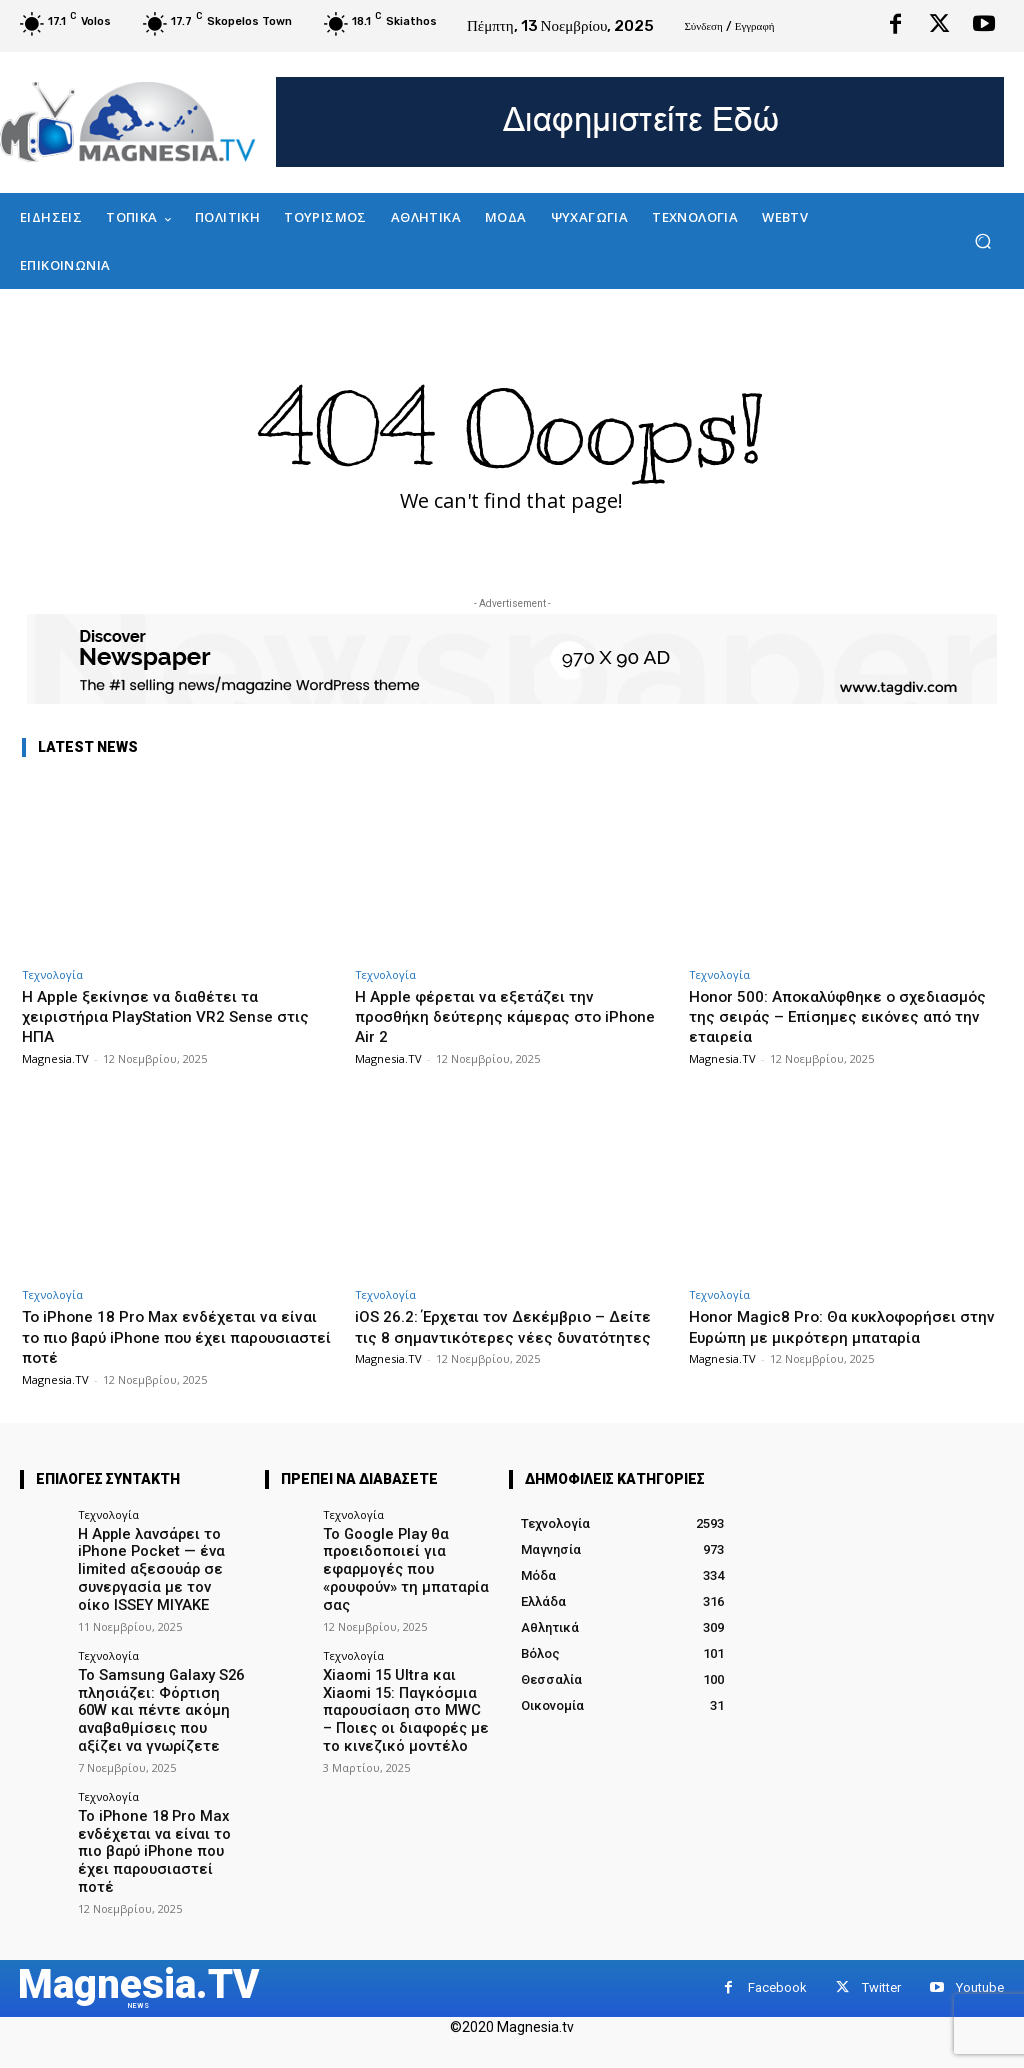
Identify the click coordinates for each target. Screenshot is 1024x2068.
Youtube (980, 1938)
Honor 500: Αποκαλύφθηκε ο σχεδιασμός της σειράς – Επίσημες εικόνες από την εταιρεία (829, 1016)
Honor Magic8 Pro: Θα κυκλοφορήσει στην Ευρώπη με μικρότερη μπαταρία (839, 1326)
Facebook (777, 1938)
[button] (982, 241)
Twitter (881, 1938)
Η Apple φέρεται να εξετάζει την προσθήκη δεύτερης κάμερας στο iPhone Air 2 (491, 1016)
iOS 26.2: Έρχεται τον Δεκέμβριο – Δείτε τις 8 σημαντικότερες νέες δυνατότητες (492, 1336)
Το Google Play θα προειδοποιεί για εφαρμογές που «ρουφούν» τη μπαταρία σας (406, 1557)
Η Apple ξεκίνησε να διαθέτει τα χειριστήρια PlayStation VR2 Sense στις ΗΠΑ (159, 1016)
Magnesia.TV (55, 1058)
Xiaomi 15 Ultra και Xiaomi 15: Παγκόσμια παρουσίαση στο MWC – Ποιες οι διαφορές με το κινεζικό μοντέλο (400, 1678)
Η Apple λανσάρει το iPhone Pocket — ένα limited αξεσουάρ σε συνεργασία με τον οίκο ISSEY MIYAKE (151, 1564)
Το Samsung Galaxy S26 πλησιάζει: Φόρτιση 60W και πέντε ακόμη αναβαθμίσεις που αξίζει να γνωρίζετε (154, 1694)
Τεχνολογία (52, 974)
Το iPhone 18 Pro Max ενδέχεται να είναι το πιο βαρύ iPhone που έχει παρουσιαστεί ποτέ (160, 1336)
